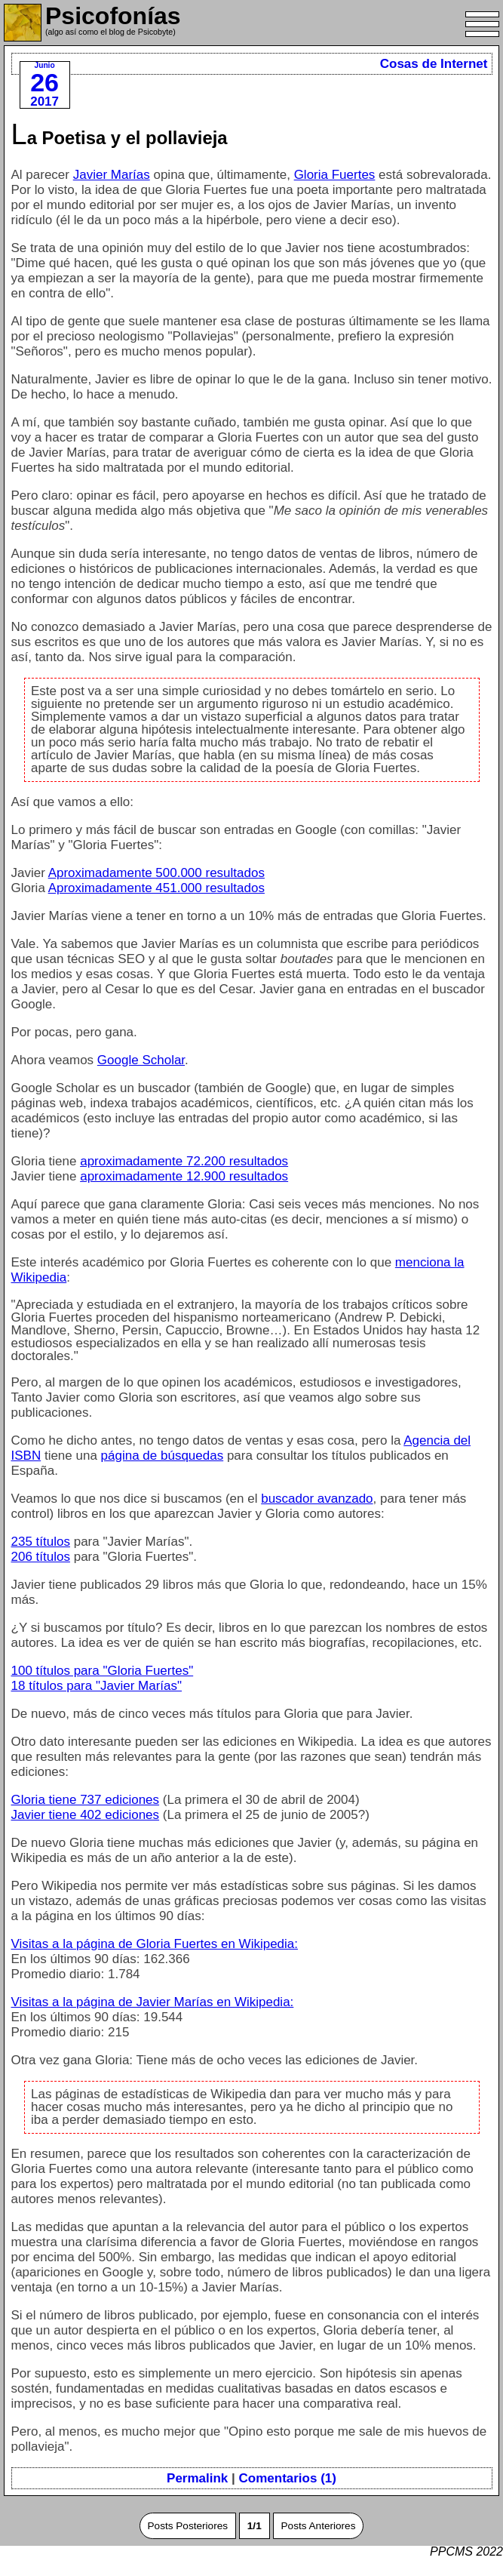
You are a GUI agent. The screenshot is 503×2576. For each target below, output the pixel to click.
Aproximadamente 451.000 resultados (156, 888)
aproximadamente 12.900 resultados (184, 1176)
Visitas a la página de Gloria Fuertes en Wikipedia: (155, 1944)
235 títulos (40, 1541)
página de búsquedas (162, 1455)
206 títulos (40, 1557)
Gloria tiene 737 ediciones (85, 1800)
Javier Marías (111, 175)
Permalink (197, 2478)
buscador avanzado (317, 1498)
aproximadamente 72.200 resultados (184, 1161)
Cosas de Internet (434, 64)
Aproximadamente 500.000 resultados (156, 873)
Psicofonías (113, 15)
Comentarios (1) (287, 2478)
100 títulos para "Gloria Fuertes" (102, 1670)
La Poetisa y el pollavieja (119, 138)
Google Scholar (141, 1060)
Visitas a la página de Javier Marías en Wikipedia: (152, 2002)
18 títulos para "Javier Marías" (96, 1686)
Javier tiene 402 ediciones (85, 1815)
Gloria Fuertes (335, 175)
